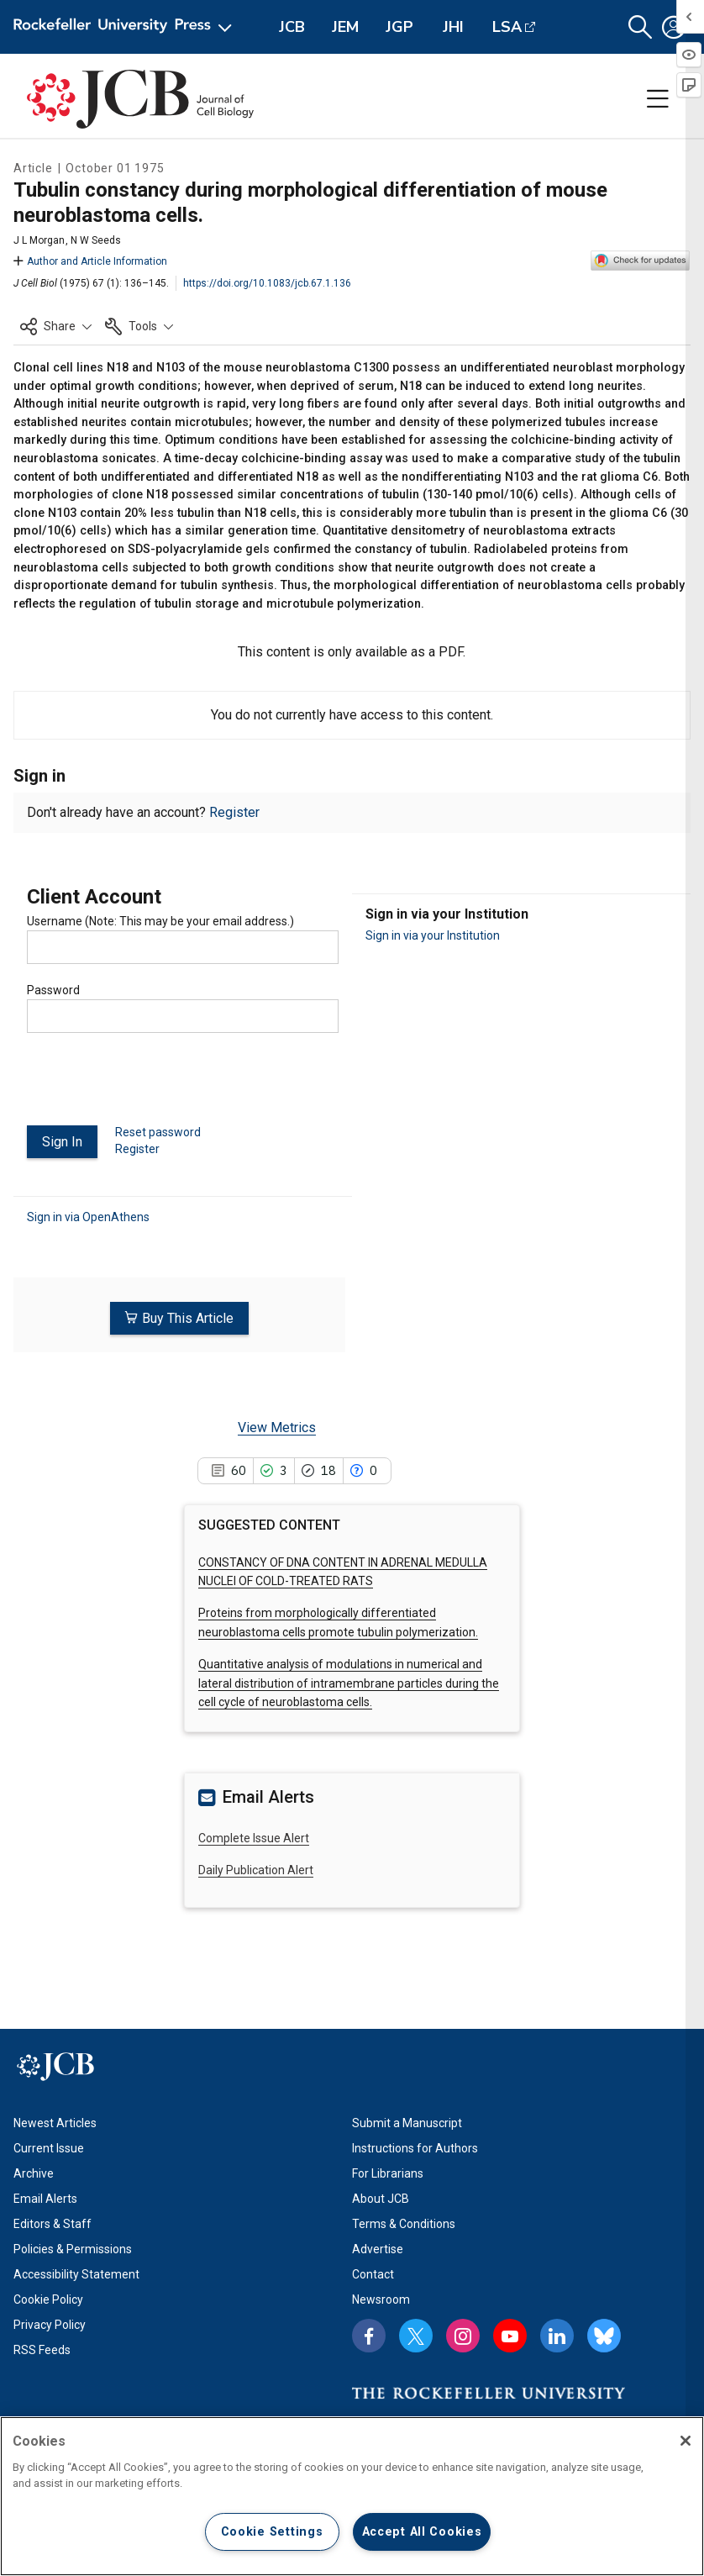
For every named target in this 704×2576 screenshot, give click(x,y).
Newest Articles (55, 2121)
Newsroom (381, 2298)
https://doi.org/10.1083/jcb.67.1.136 (267, 283)
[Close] (685, 2440)
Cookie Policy (48, 2298)
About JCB (380, 2197)
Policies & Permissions (72, 2247)
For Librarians (387, 2171)
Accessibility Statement (76, 2272)
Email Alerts (45, 2197)
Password (53, 990)
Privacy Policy (49, 2323)
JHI (453, 27)
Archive (33, 2171)
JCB (292, 27)
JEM (345, 27)
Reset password (158, 1132)
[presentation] (154, 1086)
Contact (373, 2272)
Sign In (62, 1142)
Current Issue (48, 2146)
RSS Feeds (42, 2348)
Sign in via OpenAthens (88, 1216)
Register (234, 812)
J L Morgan (39, 240)
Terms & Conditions (403, 2222)
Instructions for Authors (415, 2146)
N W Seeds (96, 240)
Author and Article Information (90, 261)
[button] (640, 27)
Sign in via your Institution (432, 935)
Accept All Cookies (422, 2532)
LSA (507, 27)
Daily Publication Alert (255, 1869)
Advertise (377, 2247)
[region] (352, 2496)
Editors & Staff (52, 2222)
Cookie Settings (272, 2532)
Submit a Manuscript (407, 2121)
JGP (399, 27)
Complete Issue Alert (253, 1836)
